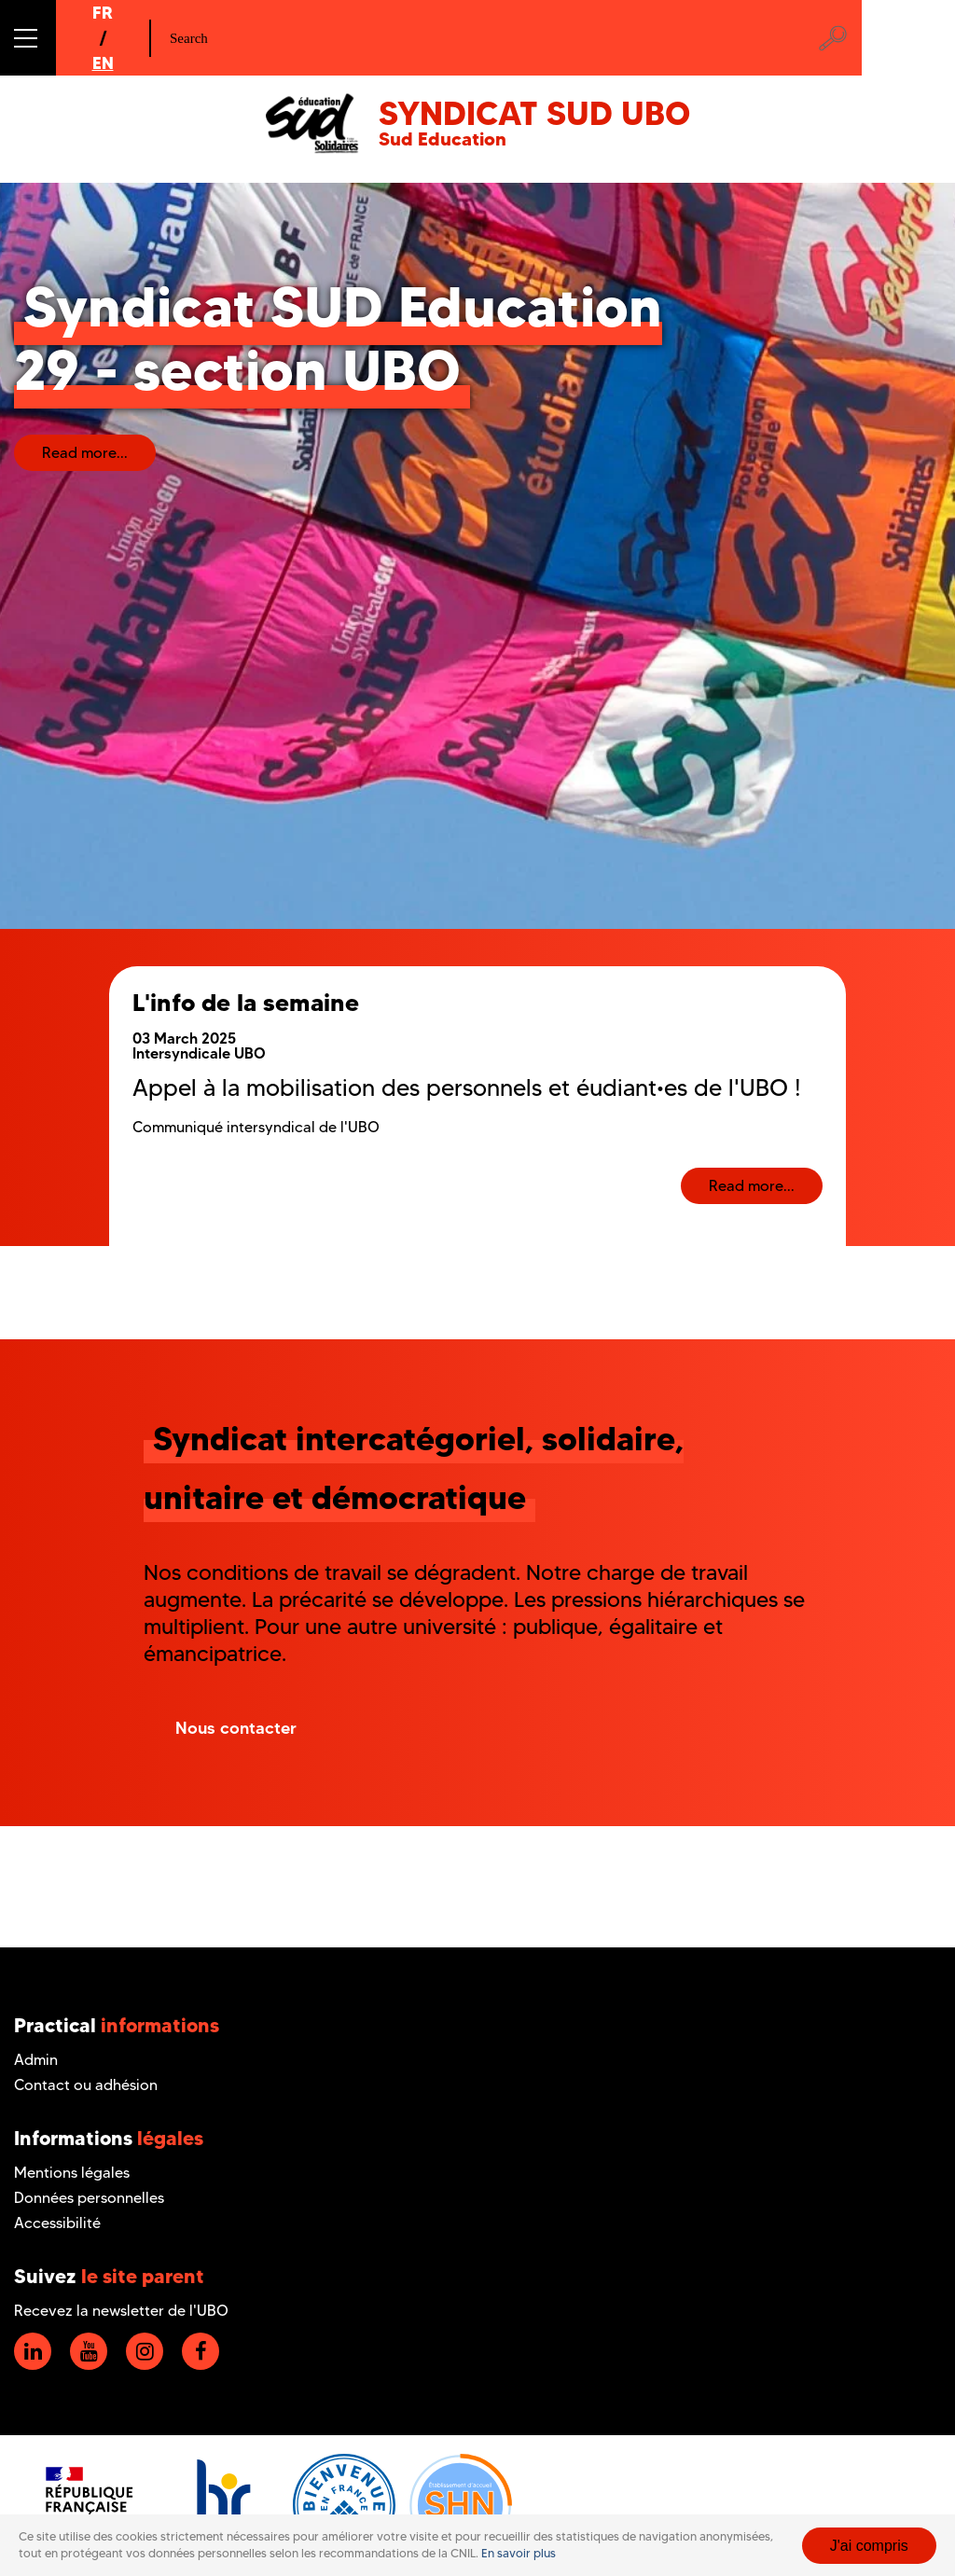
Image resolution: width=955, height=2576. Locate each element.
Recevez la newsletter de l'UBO (121, 2311)
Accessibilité (57, 2223)
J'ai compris (869, 2546)
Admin (36, 2060)
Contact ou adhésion (86, 2085)
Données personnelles (89, 2198)
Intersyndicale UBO (199, 1053)
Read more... (85, 453)
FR (102, 12)
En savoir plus (518, 2553)
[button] (28, 38)
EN (103, 63)
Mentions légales (72, 2172)
